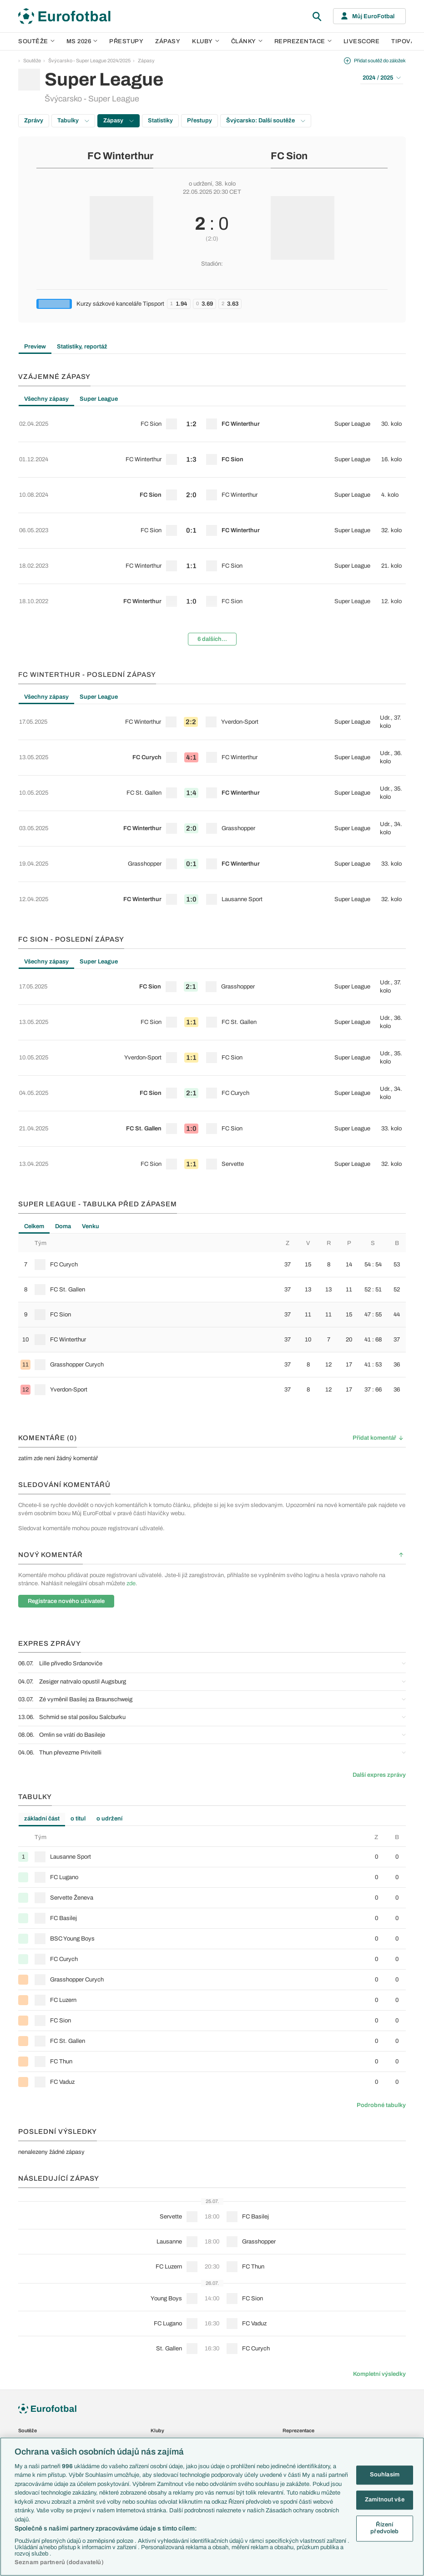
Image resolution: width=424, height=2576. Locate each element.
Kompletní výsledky (379, 2185)
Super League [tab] (99, 399)
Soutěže (36, 41)
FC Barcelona (166, 2310)
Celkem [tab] (34, 1037)
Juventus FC (165, 2290)
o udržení (200, 184)
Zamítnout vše (384, 2499)
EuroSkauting (33, 2418)
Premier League (35, 2251)
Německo (293, 2300)
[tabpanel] (212, 498)
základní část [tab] (42, 1630)
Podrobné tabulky (381, 1916)
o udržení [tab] (109, 1630)
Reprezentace (303, 41)
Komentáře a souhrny (174, 2369)
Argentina (293, 2320)
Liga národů (31, 2378)
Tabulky (73, 120)
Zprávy (33, 120)
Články (159, 2340)
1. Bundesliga (33, 2281)
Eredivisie (29, 2329)
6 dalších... (212, 576)
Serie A (26, 2271)
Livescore (361, 41)
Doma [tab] (63, 1037)
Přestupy (126, 41)
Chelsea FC (164, 2261)
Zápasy (167, 41)
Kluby (205, 41)
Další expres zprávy (379, 1586)
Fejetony (160, 2389)
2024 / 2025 (382, 78)
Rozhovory (163, 2418)
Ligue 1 (26, 2290)
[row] (212, 419)
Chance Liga (31, 2300)
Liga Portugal (32, 2320)
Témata (26, 2398)
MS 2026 (82, 41)
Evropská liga (33, 2349)
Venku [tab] (90, 1037)
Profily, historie (166, 2408)
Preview (35, 346)
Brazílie (290, 2329)
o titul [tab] (78, 1630)
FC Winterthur (120, 156)
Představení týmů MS (41, 2408)
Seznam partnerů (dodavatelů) (59, 2562)
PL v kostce (31, 2428)
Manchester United (171, 2271)
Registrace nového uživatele (66, 1412)
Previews (161, 2360)
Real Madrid (164, 2320)
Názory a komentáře (173, 2379)
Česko (290, 2251)
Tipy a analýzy (166, 2428)
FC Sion (289, 156)
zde (131, 1395)
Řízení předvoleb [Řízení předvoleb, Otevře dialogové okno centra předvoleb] (384, 2528)
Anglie (289, 2271)
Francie (291, 2281)
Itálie (288, 2290)
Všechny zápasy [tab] (46, 399)
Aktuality (160, 2350)
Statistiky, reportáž (82, 346)
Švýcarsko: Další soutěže (265, 120)
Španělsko (294, 2310)
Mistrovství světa (37, 2368)
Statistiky (160, 120)
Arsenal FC (163, 2251)
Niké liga (27, 2310)
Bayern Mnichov (169, 2300)
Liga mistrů (30, 2339)
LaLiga (25, 2261)
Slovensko (294, 2261)
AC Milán (160, 2281)
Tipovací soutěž (301, 2385)
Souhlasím (384, 2475)
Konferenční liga (35, 2358)
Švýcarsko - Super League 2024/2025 (89, 60)
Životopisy (162, 2398)
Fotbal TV (294, 2396)
